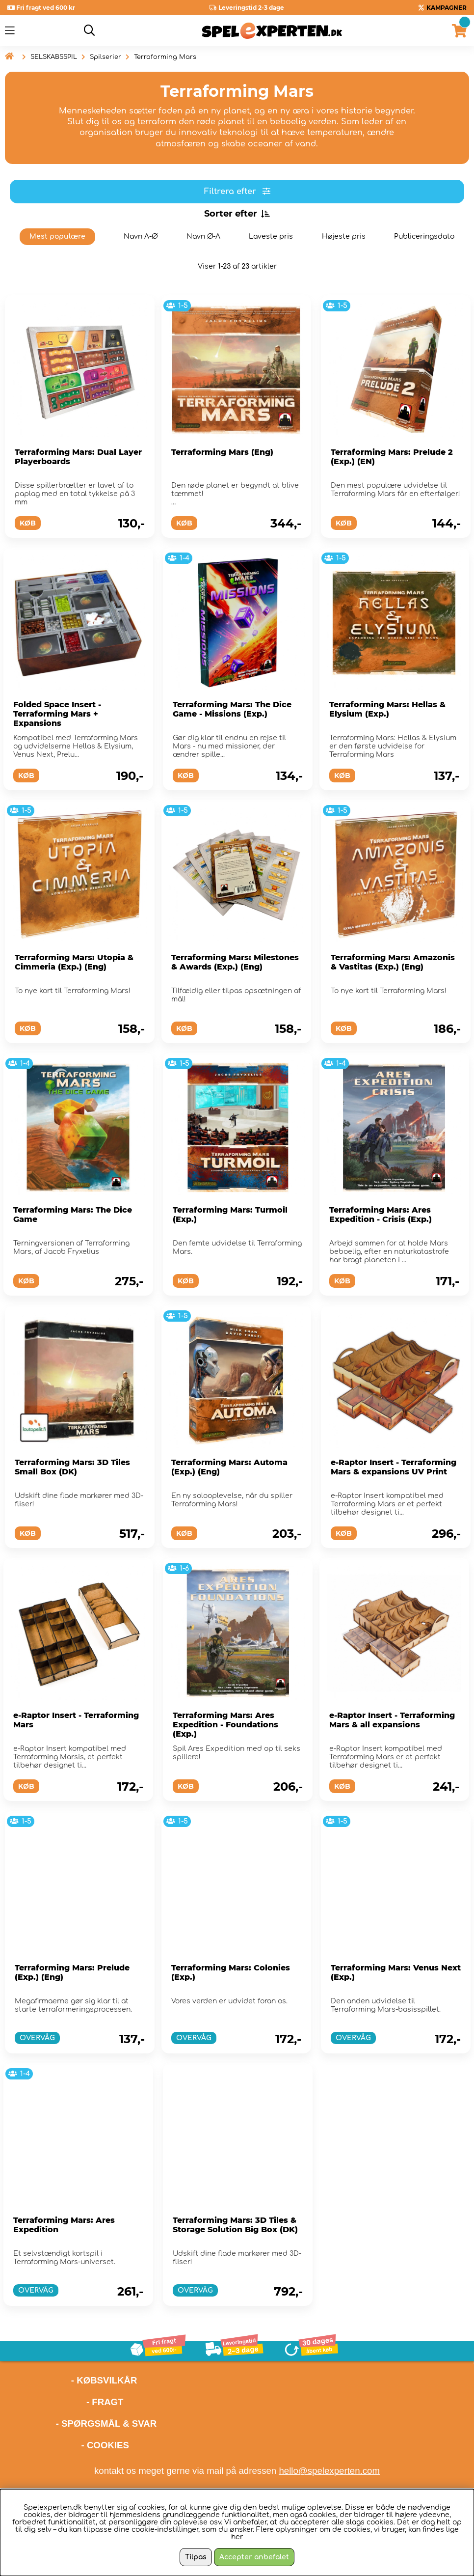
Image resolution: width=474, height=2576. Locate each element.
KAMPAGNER (446, 7)
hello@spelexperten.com (329, 2470)
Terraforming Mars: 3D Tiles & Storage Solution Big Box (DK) (235, 2225)
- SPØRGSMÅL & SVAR (106, 2423)
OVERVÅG (37, 2038)
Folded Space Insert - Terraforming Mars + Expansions (57, 714)
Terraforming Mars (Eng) (222, 452)
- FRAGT (105, 2402)
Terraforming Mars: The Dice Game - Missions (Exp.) (232, 709)
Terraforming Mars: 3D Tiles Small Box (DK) (72, 1467)
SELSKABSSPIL (53, 57)
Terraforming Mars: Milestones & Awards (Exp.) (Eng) (235, 962)
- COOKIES (105, 2445)
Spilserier (105, 57)
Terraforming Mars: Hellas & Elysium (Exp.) (387, 709)
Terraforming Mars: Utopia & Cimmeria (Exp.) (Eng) (74, 962)
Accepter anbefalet (254, 2557)
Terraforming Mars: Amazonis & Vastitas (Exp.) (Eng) (393, 962)
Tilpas (196, 2557)
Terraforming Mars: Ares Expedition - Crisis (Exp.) (380, 1214)
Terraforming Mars (165, 57)
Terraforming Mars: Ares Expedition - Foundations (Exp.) (225, 1725)
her (237, 2537)
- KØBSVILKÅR (71, 2380)
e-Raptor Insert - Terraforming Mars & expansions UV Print (393, 1467)
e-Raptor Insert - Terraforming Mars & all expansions (392, 1720)
